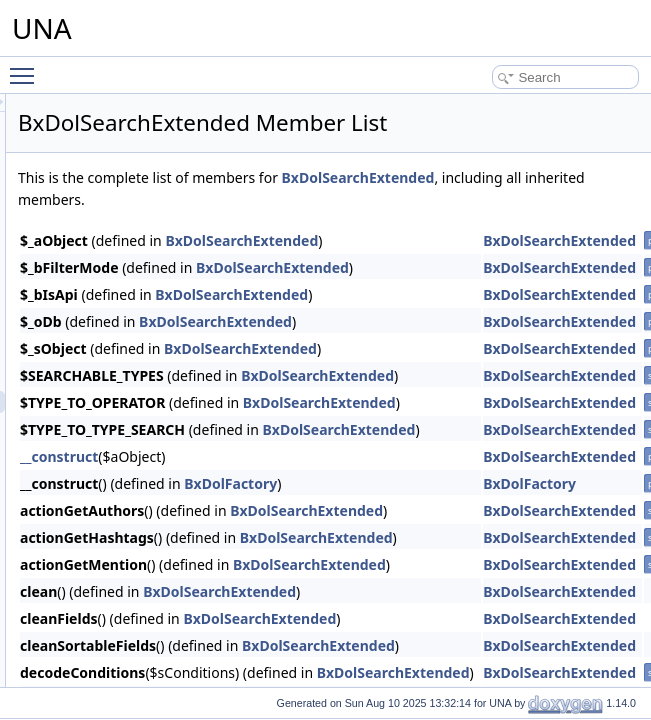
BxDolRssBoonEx (118, 226)
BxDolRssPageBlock (126, 270)
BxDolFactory (480, 505)
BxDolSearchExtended (131, 402)
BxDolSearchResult (123, 380)
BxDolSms (99, 512)
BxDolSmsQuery (115, 534)
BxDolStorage (108, 666)
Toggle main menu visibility (27, 67)
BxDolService (107, 446)
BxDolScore (102, 314)
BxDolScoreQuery (119, 336)
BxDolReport (105, 116)
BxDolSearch (106, 358)
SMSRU (92, 578)
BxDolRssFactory (117, 248)
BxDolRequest (109, 160)
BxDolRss (97, 204)
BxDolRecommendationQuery (150, 94)
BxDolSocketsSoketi (125, 644)
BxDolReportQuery (121, 138)
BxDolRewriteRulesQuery (139, 182)
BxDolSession (108, 468)
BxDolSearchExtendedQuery (147, 424)
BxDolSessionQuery (124, 490)
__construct (309, 478)
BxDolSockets (108, 622)
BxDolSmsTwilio (114, 600)
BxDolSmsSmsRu (118, 556)
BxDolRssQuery (113, 292)
